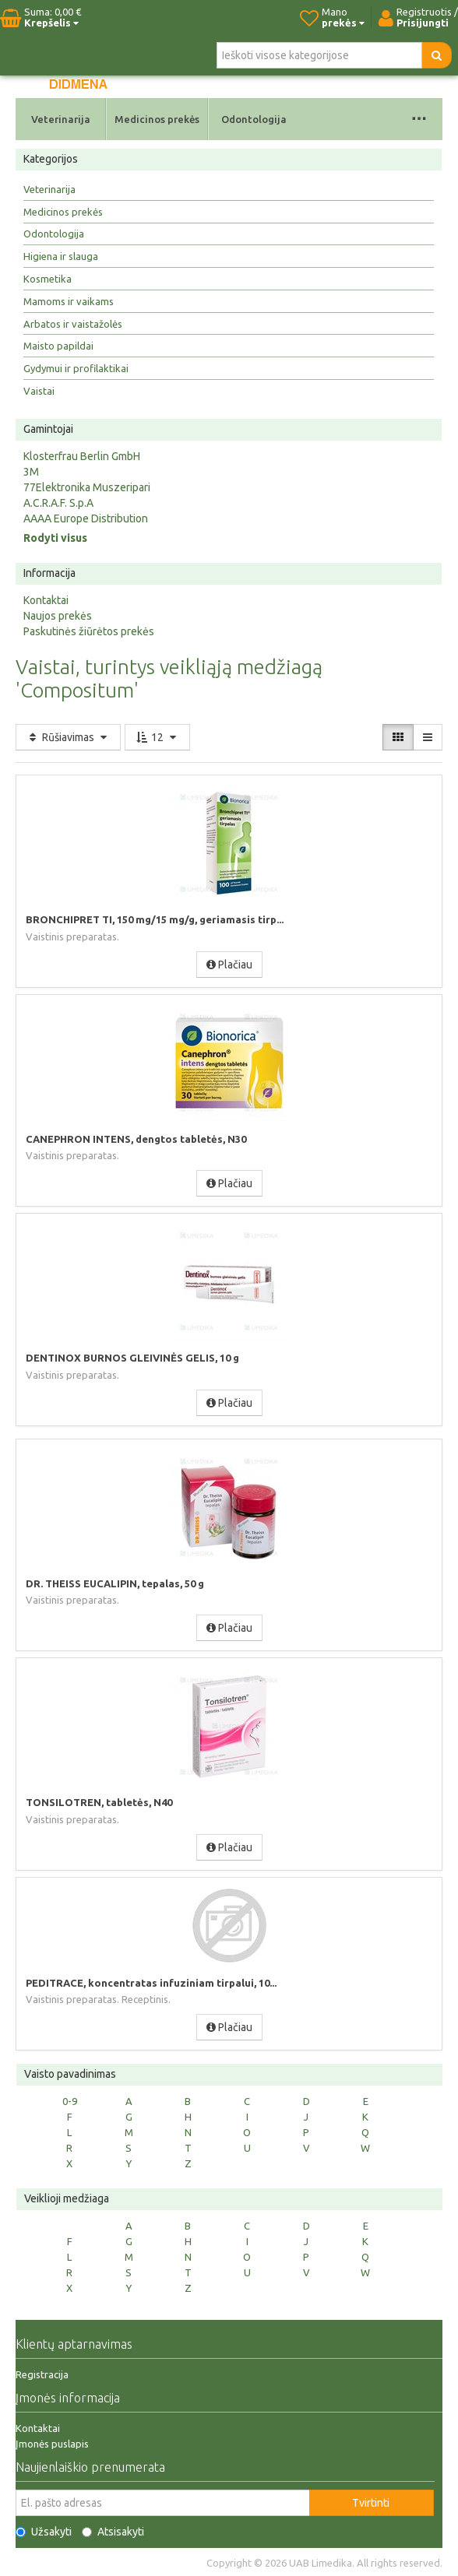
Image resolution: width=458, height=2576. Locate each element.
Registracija (42, 2374)
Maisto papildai (58, 345)
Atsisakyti (113, 2531)
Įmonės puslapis (52, 2443)
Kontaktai (46, 600)
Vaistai (39, 390)
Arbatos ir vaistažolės (72, 323)
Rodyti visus (55, 538)
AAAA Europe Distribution (85, 518)
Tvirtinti (370, 2503)
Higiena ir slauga (60, 256)
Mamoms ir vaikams (68, 301)
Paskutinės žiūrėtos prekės (88, 631)
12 (157, 737)
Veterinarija (60, 119)
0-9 (69, 2101)
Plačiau (229, 964)
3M (31, 472)
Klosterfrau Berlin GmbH (81, 456)
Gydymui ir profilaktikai (76, 368)
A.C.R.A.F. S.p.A (58, 503)
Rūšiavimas (68, 737)
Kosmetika (47, 278)
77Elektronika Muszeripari (86, 487)
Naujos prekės (57, 616)
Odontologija (254, 119)
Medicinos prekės (156, 119)
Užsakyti (44, 2531)
